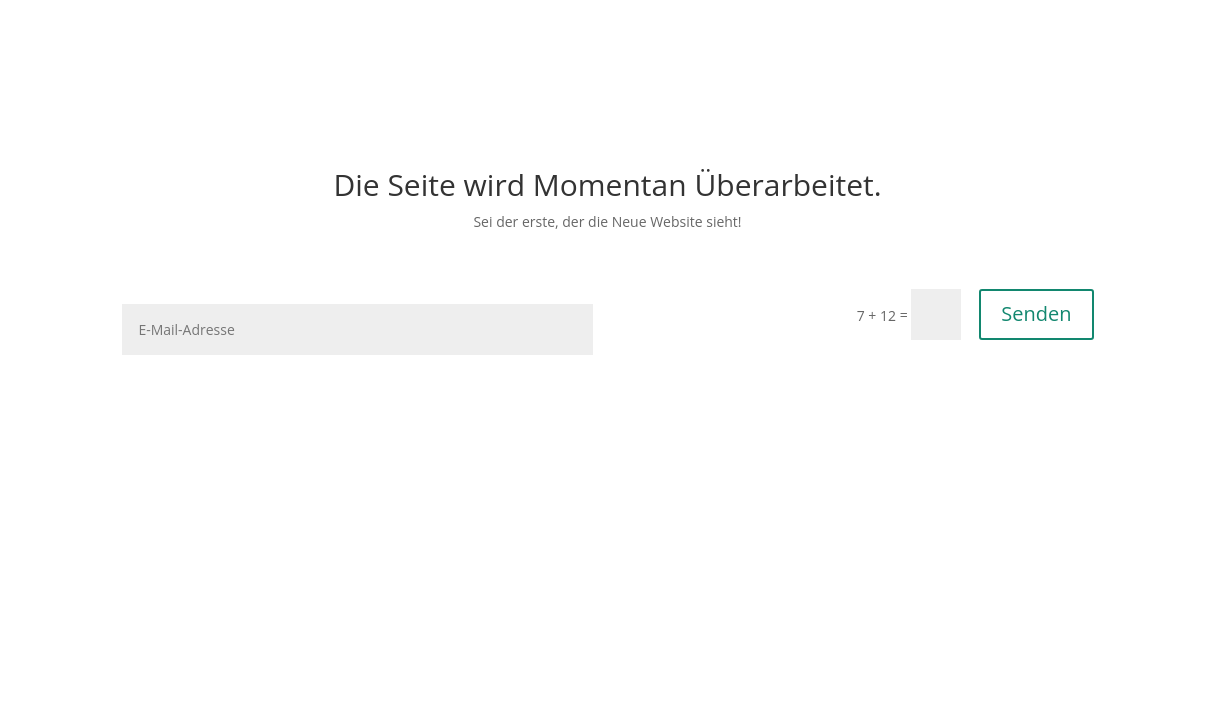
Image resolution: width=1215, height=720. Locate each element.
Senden (1036, 313)
